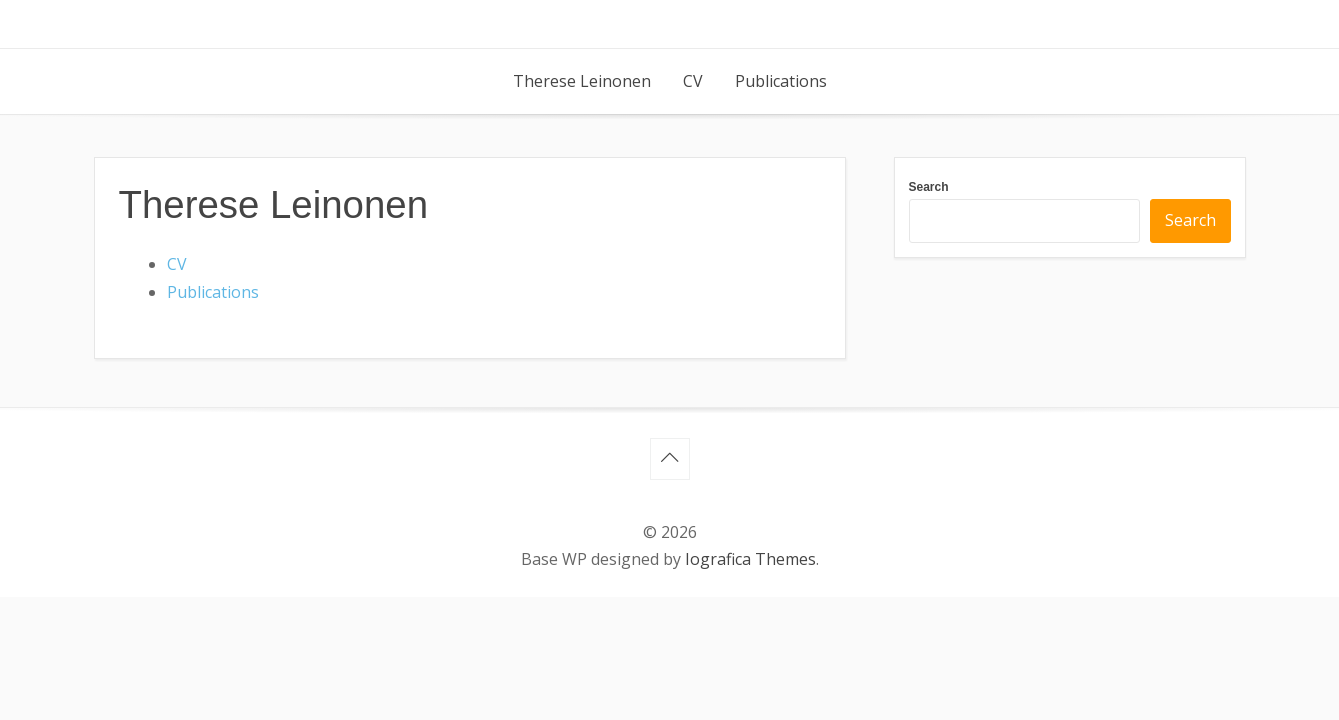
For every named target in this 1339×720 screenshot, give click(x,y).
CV (693, 81)
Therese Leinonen (582, 81)
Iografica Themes (750, 559)
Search (929, 187)
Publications (781, 81)
